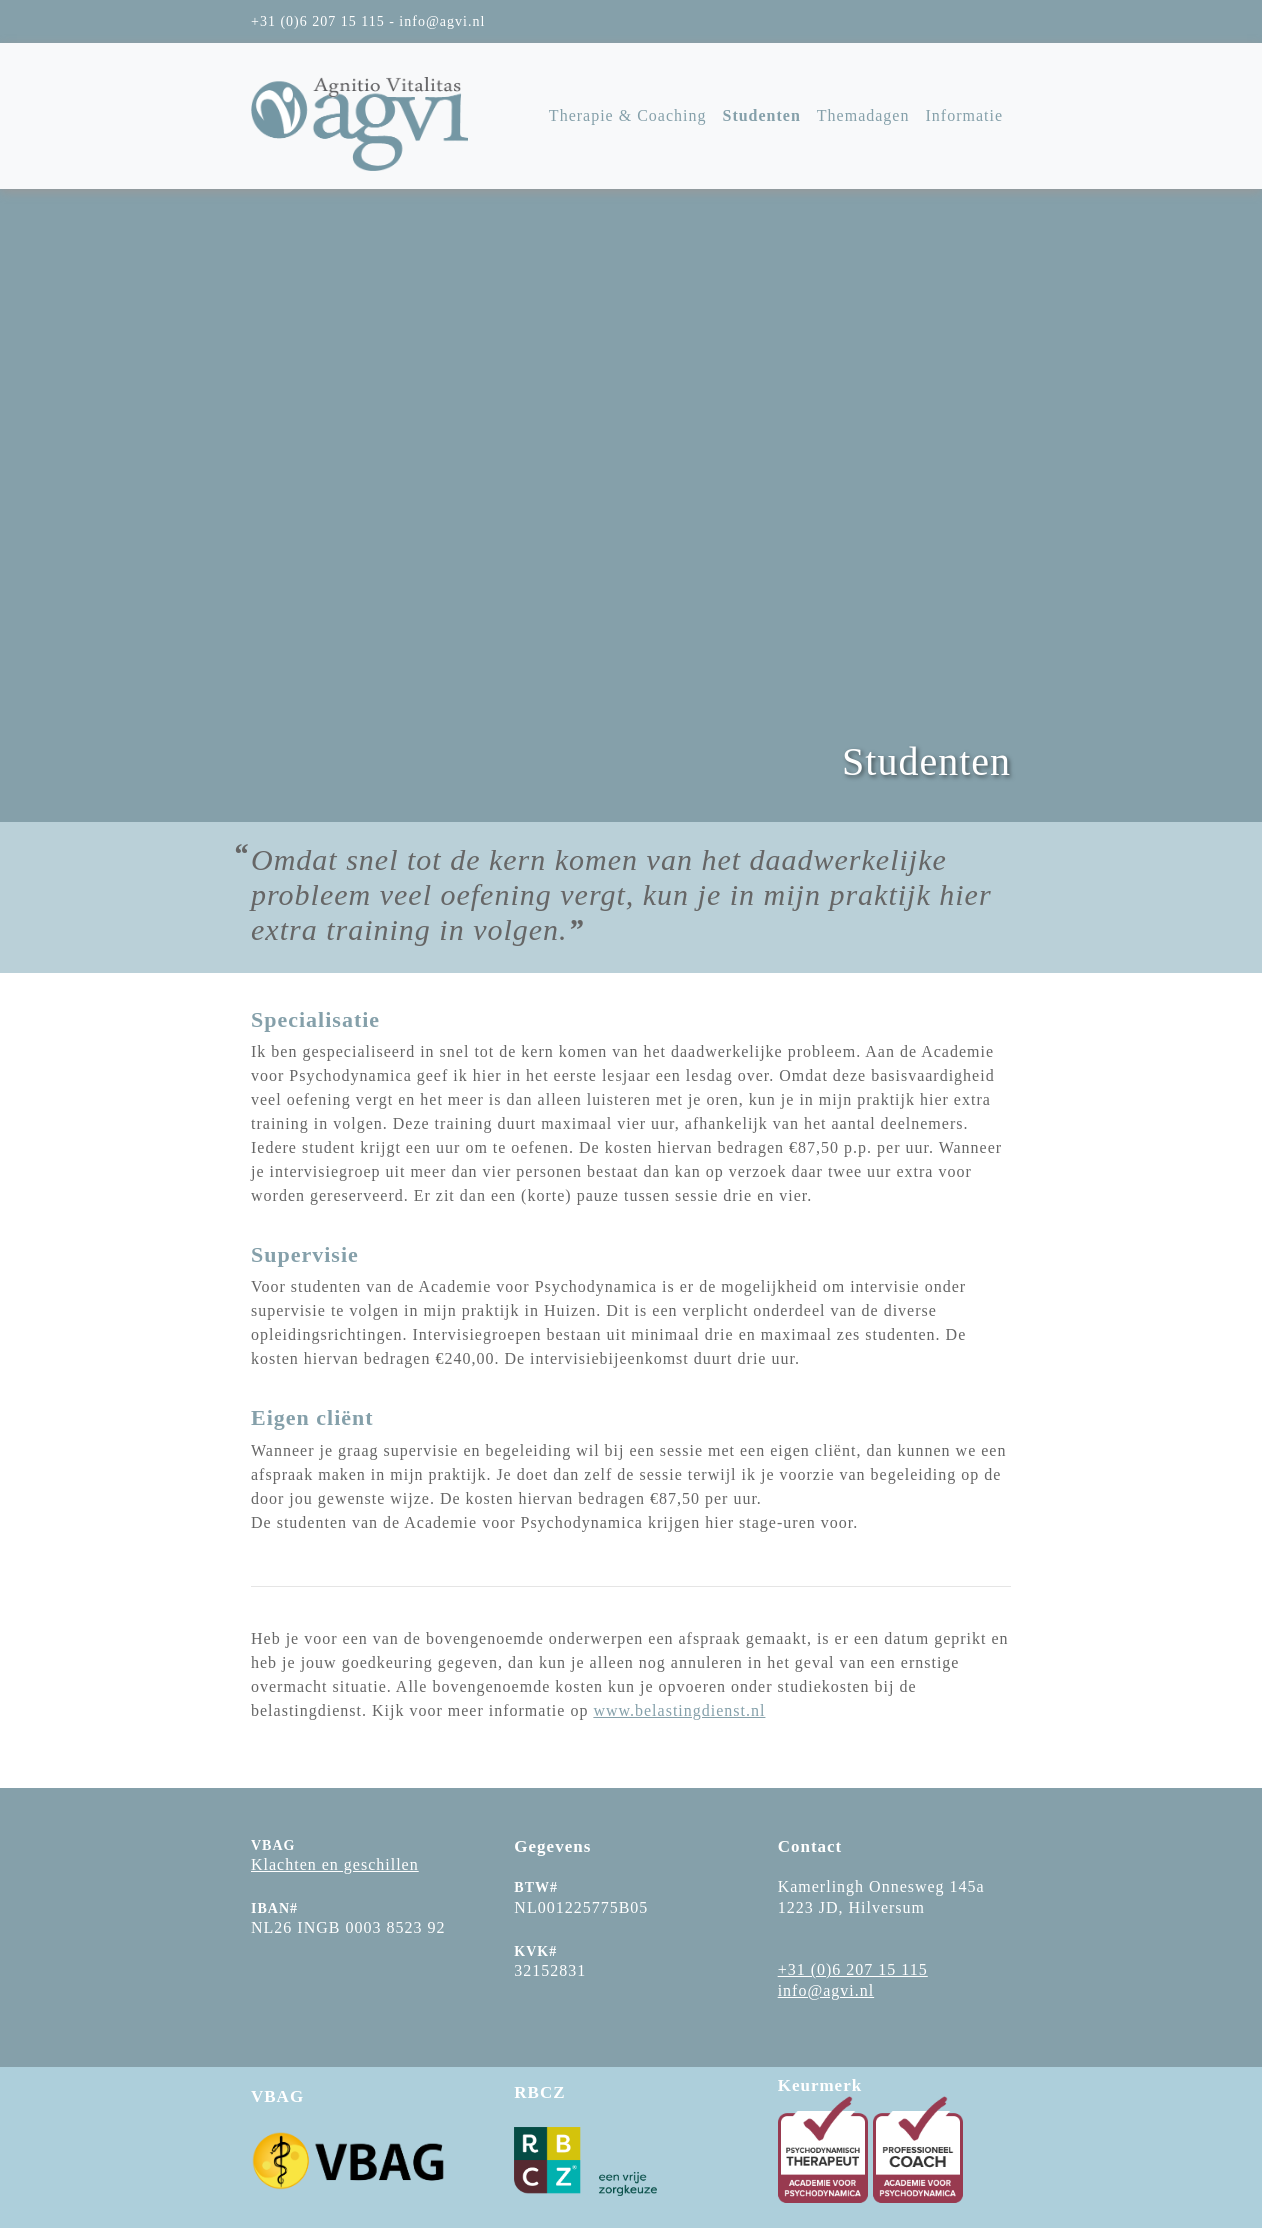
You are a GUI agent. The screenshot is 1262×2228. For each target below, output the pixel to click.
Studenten (761, 115)
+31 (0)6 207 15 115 (853, 1969)
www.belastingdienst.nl (679, 1710)
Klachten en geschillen (335, 1864)
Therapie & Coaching (628, 115)
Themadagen (863, 115)
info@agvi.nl (826, 1990)
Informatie (964, 115)
